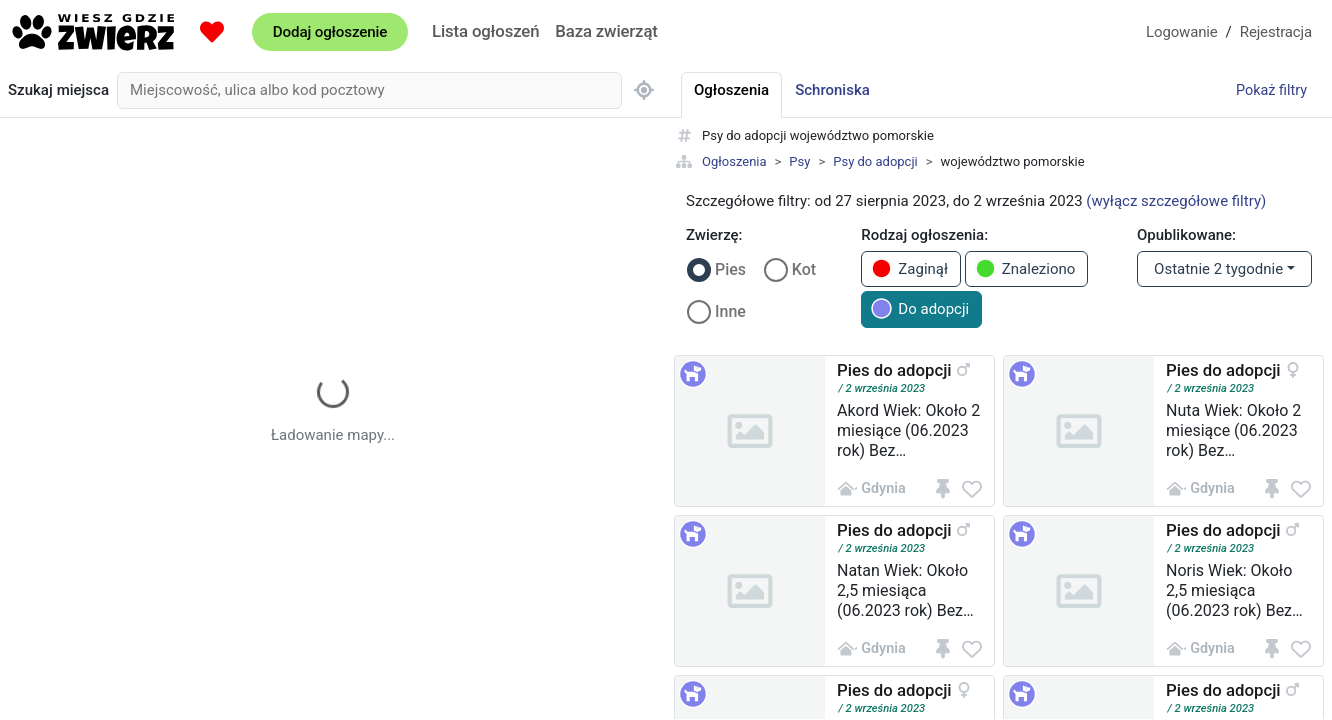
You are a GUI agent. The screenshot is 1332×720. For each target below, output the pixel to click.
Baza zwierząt (606, 31)
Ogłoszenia (734, 161)
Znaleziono (1025, 268)
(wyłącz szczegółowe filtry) (1176, 201)
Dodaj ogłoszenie (330, 32)
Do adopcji (920, 308)
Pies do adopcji (894, 370)
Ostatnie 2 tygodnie (1218, 269)
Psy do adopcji (875, 161)
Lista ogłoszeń (485, 31)
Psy (799, 161)
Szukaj (58, 90)
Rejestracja (1276, 32)
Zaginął (909, 268)
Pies (730, 269)
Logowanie (1182, 32)
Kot (804, 269)
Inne (730, 311)
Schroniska (832, 90)
